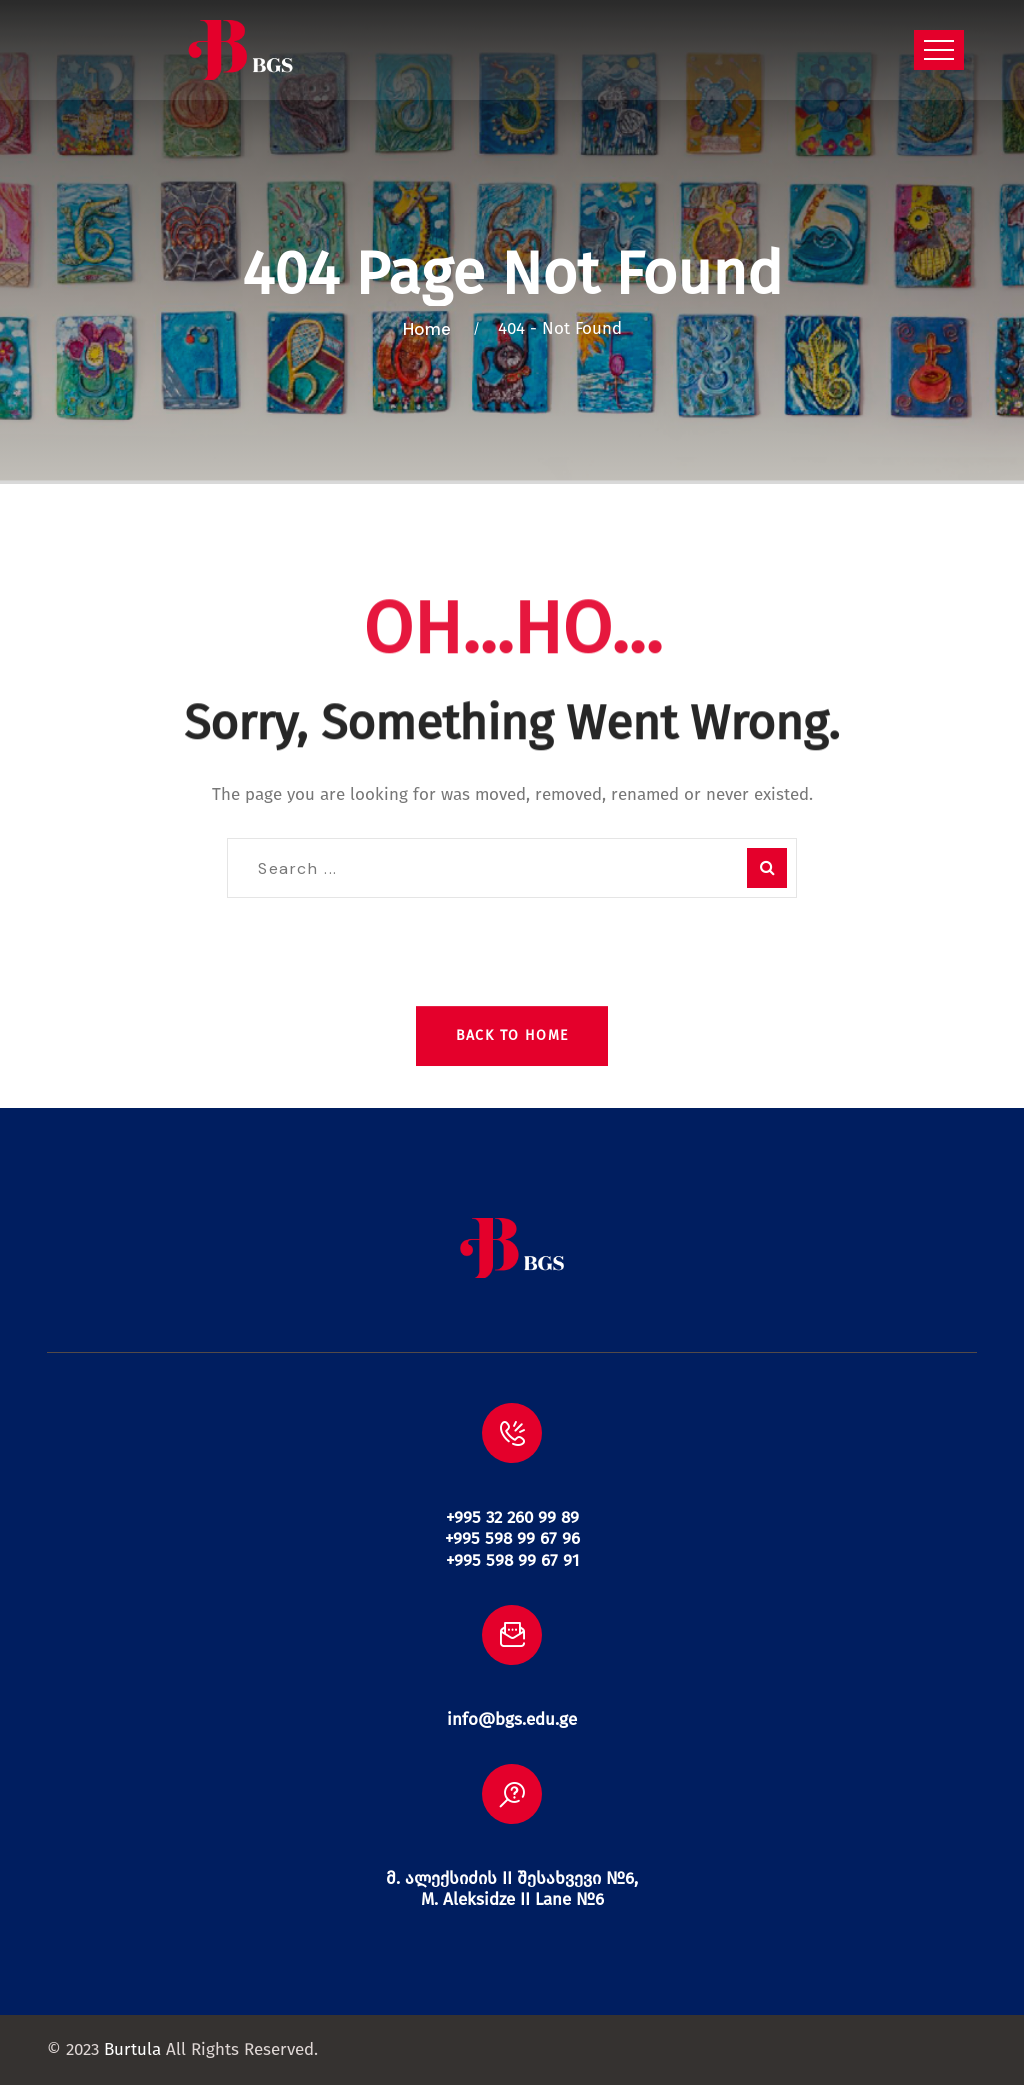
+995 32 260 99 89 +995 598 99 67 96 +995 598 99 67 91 (512, 1539)
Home (431, 329)
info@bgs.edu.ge (512, 1719)
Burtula (132, 2049)
